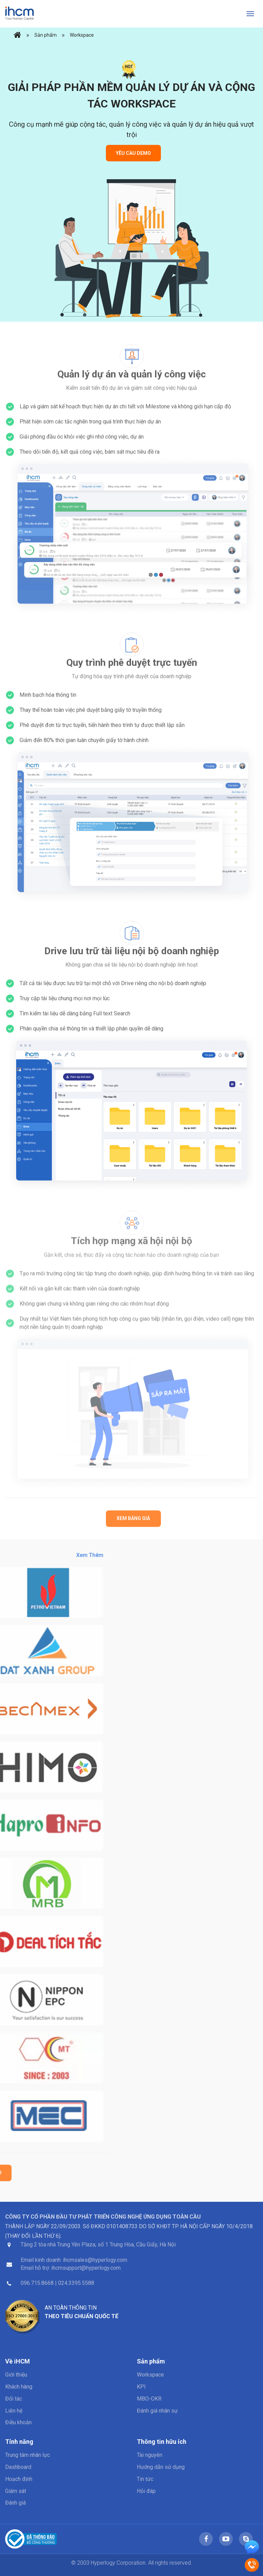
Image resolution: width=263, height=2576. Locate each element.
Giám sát (15, 2491)
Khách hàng (18, 2386)
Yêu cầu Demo (133, 153)
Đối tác (13, 2398)
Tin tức (145, 2479)
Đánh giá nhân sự (157, 2410)
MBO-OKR (149, 2398)
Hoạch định (18, 2479)
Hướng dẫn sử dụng (161, 2467)
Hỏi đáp (146, 2491)
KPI (141, 2386)
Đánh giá (15, 2502)
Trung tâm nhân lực (27, 2455)
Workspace (82, 35)
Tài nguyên (149, 2455)
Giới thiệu (16, 2374)
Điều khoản (18, 2422)
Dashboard (18, 2467)
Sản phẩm (45, 35)
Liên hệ (13, 2410)
